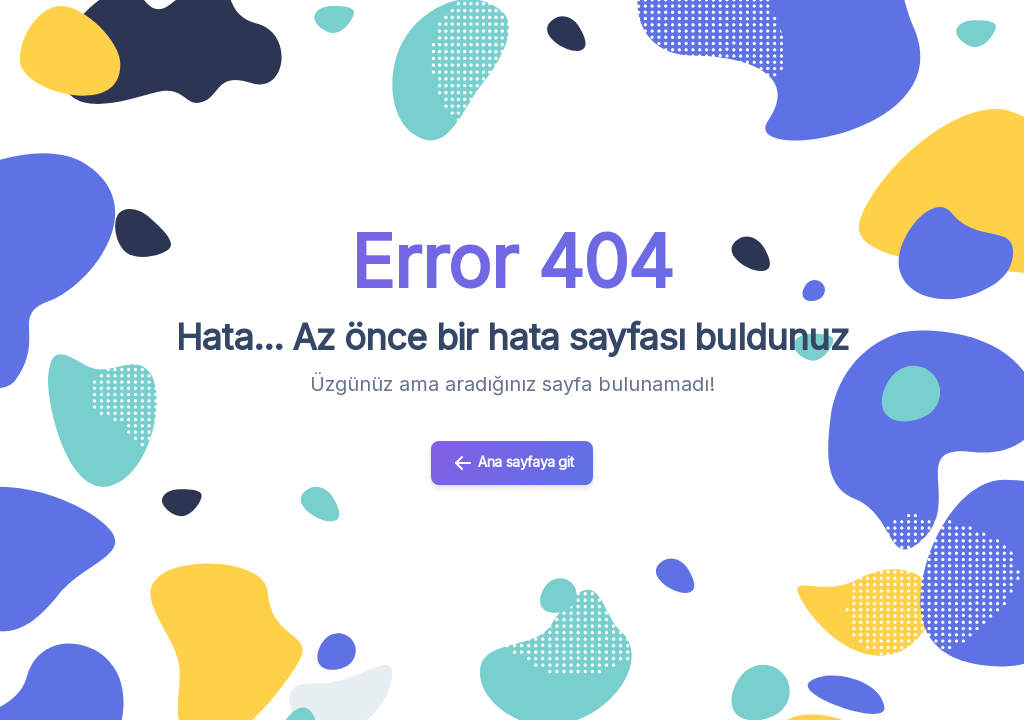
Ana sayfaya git (512, 463)
